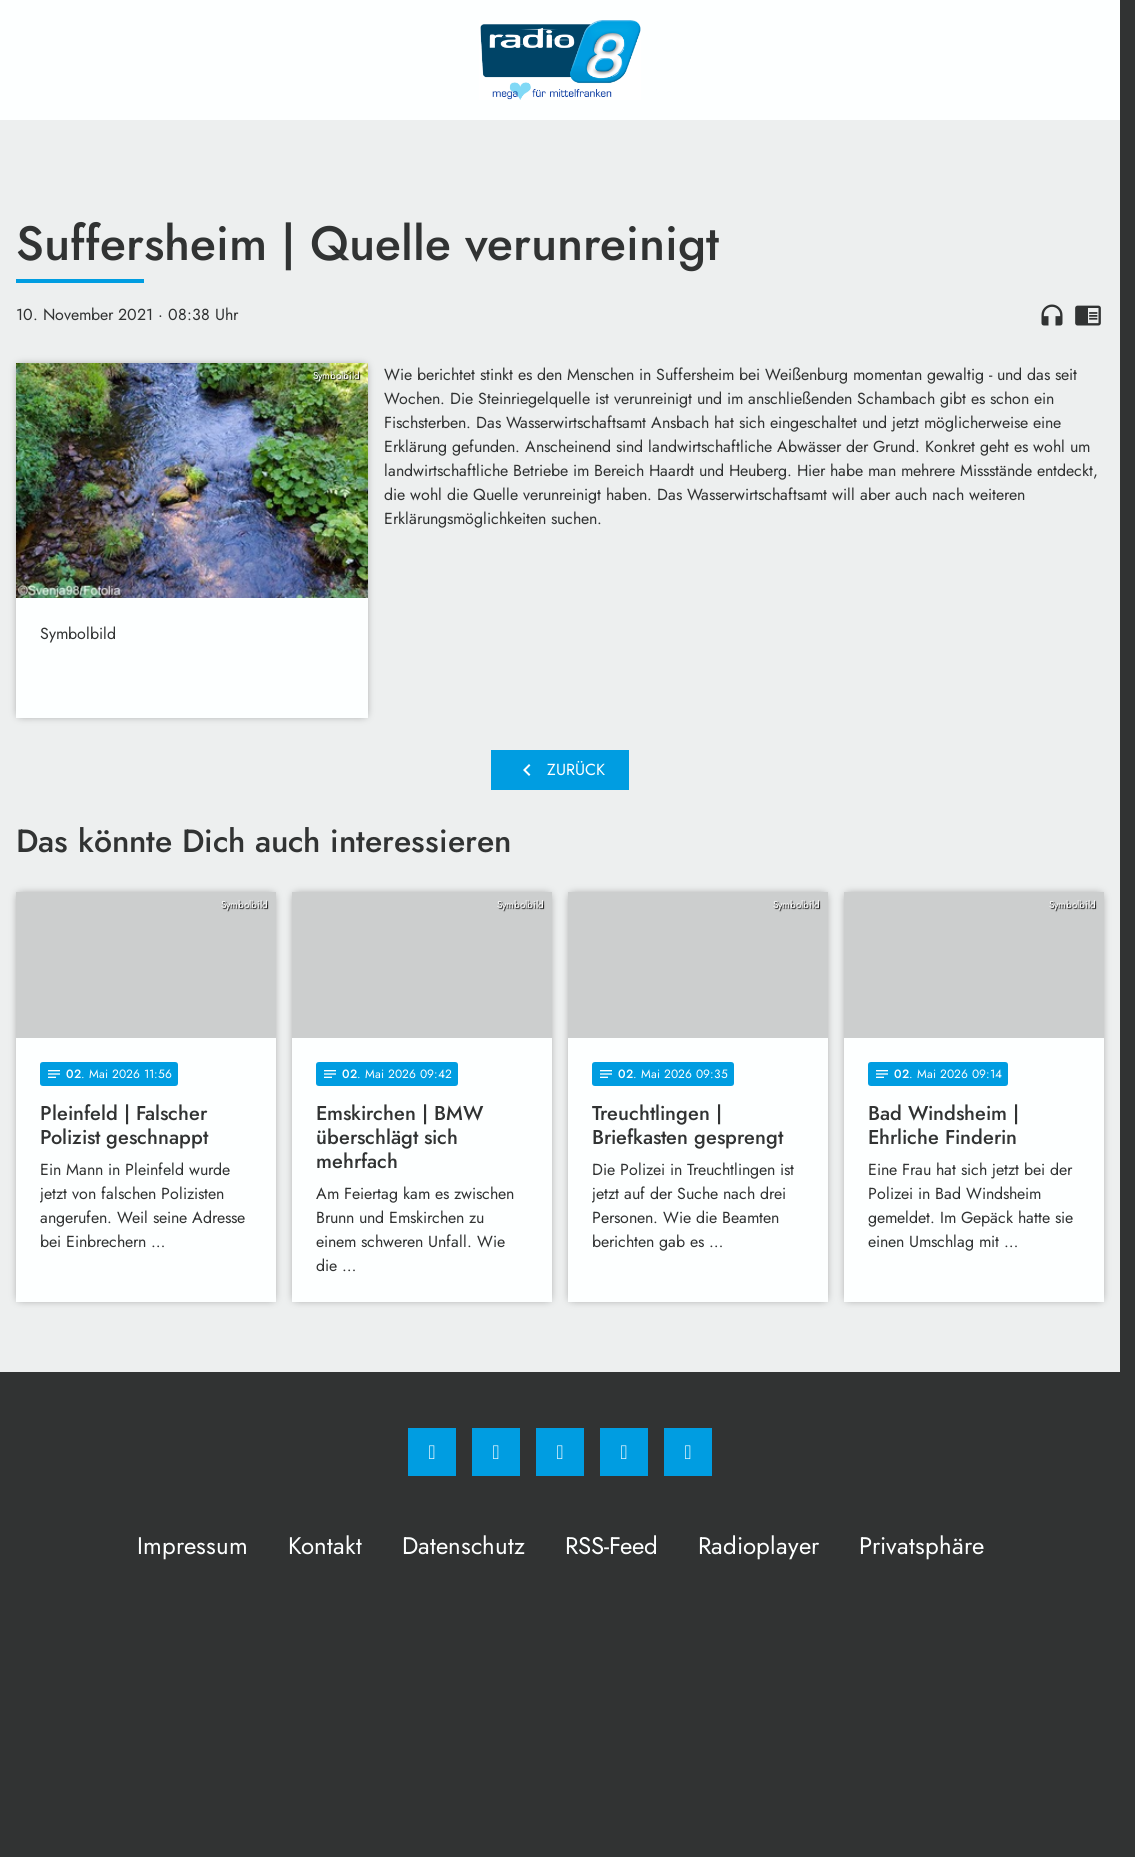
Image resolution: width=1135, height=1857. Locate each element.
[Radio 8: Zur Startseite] (560, 60)
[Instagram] (496, 1452)
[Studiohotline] (624, 1452)
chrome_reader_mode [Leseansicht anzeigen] (1088, 315)
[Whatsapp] (560, 1452)
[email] (688, 1452)
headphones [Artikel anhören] (1052, 315)
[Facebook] (432, 1452)
